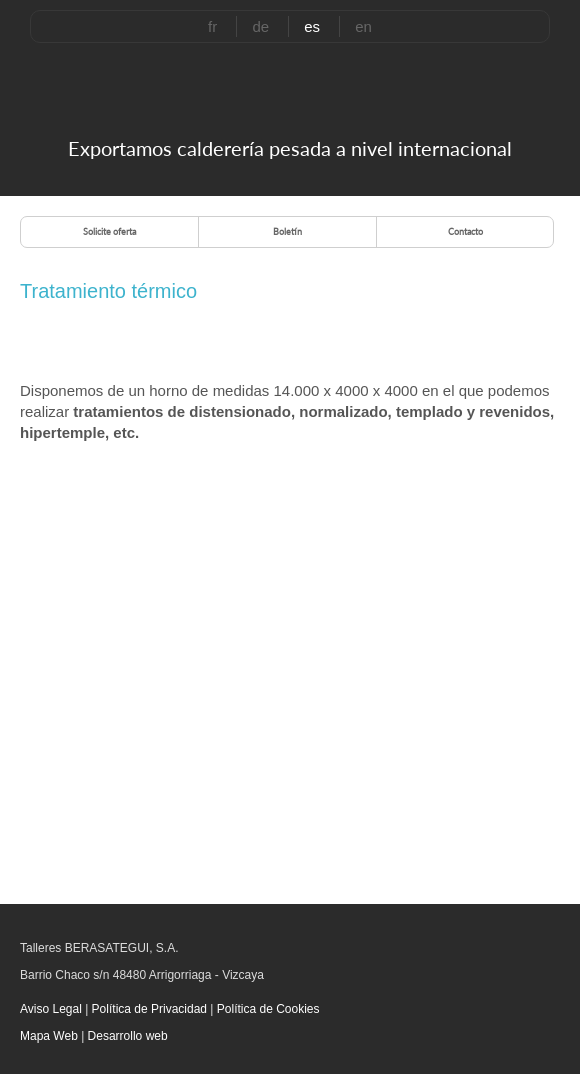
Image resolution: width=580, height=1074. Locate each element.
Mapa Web (49, 1036)
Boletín (287, 231)
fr (212, 26)
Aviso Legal (52, 1009)
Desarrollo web (128, 1036)
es (312, 26)
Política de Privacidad (149, 1009)
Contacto (465, 231)
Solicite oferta (109, 231)
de (260, 26)
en (363, 26)
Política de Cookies (266, 1009)
